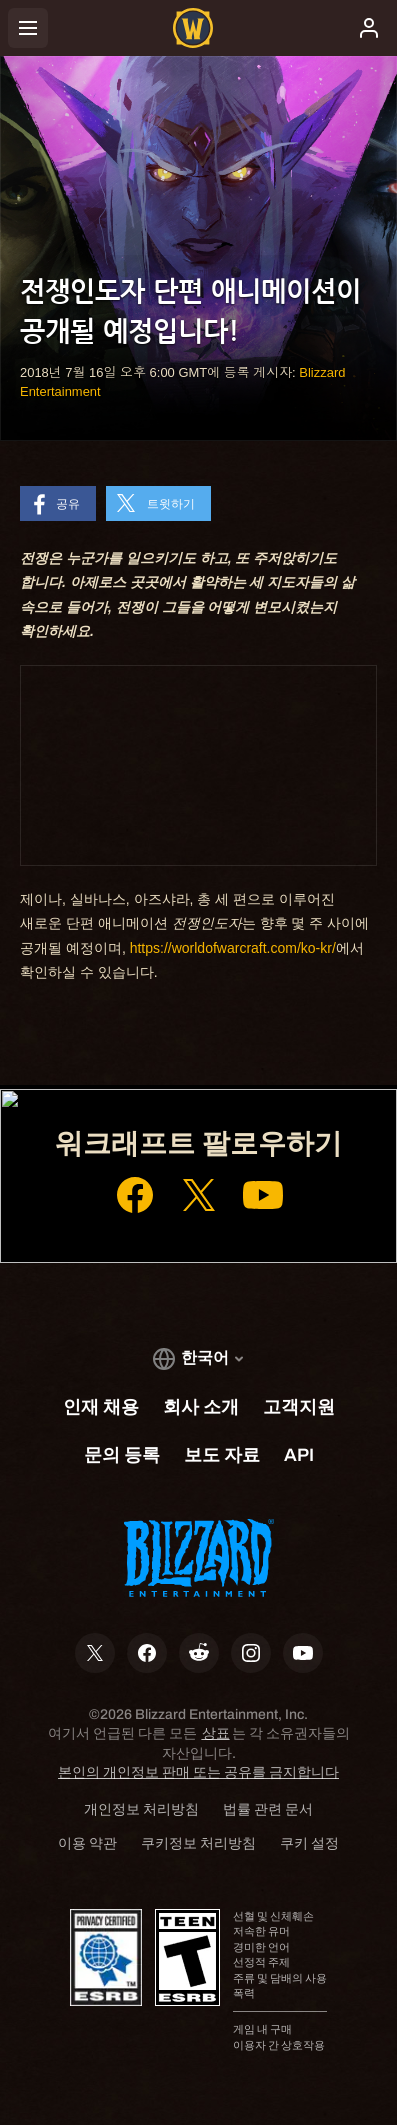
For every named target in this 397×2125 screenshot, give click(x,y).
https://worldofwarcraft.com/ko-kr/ (233, 948)
